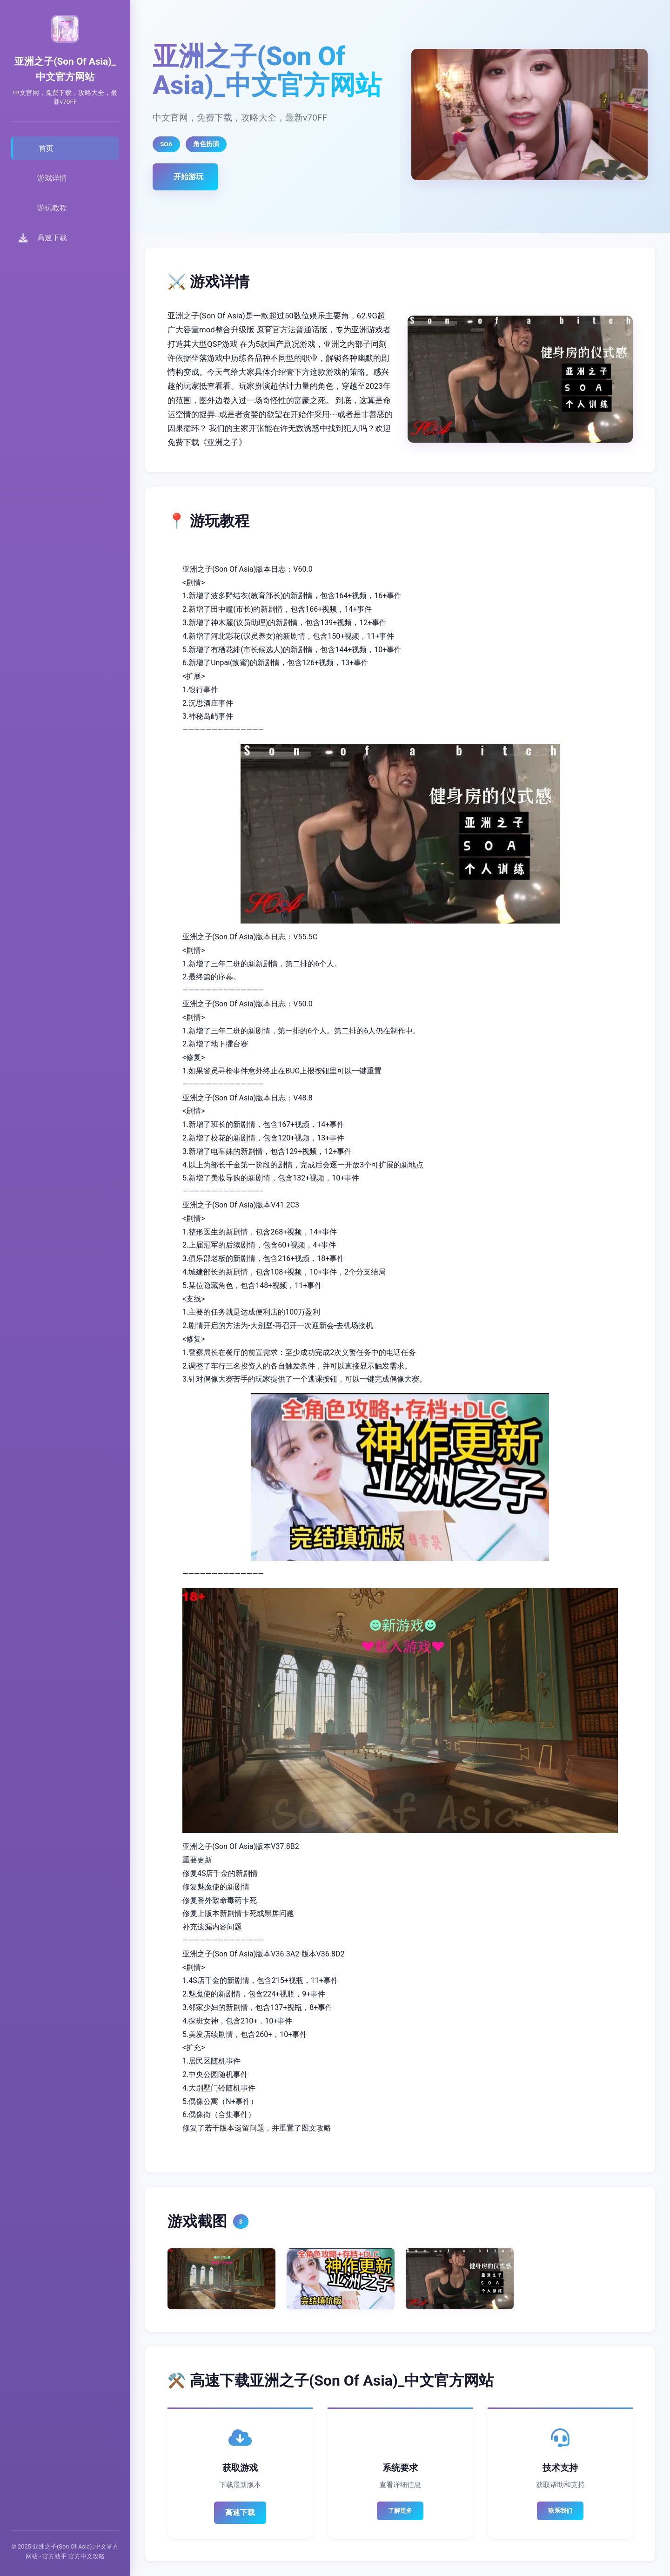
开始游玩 (188, 176)
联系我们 (560, 2510)
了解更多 (400, 2510)
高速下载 (240, 2512)
